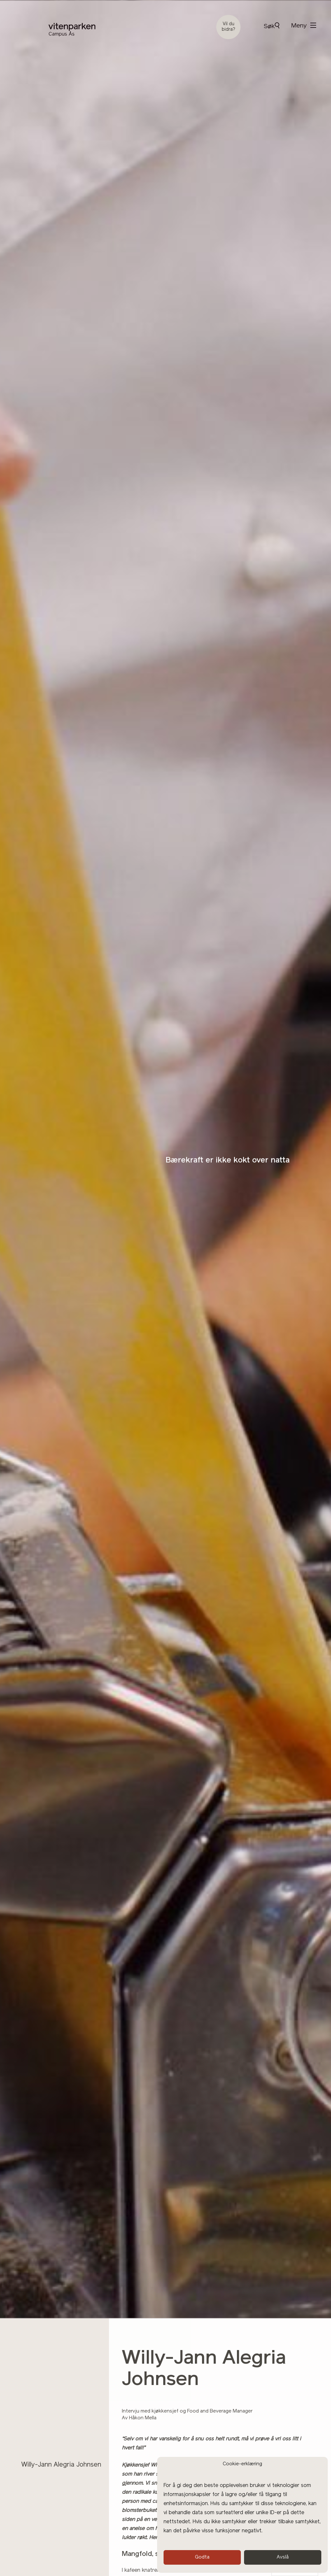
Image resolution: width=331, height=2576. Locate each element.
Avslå (283, 2557)
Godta (202, 2557)
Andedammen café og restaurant (71, 2405)
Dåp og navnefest (48, 2429)
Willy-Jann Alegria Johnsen (61, 2465)
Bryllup (31, 2417)
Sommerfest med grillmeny (61, 2441)
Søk (271, 26)
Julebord (34, 2453)
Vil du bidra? (228, 27)
